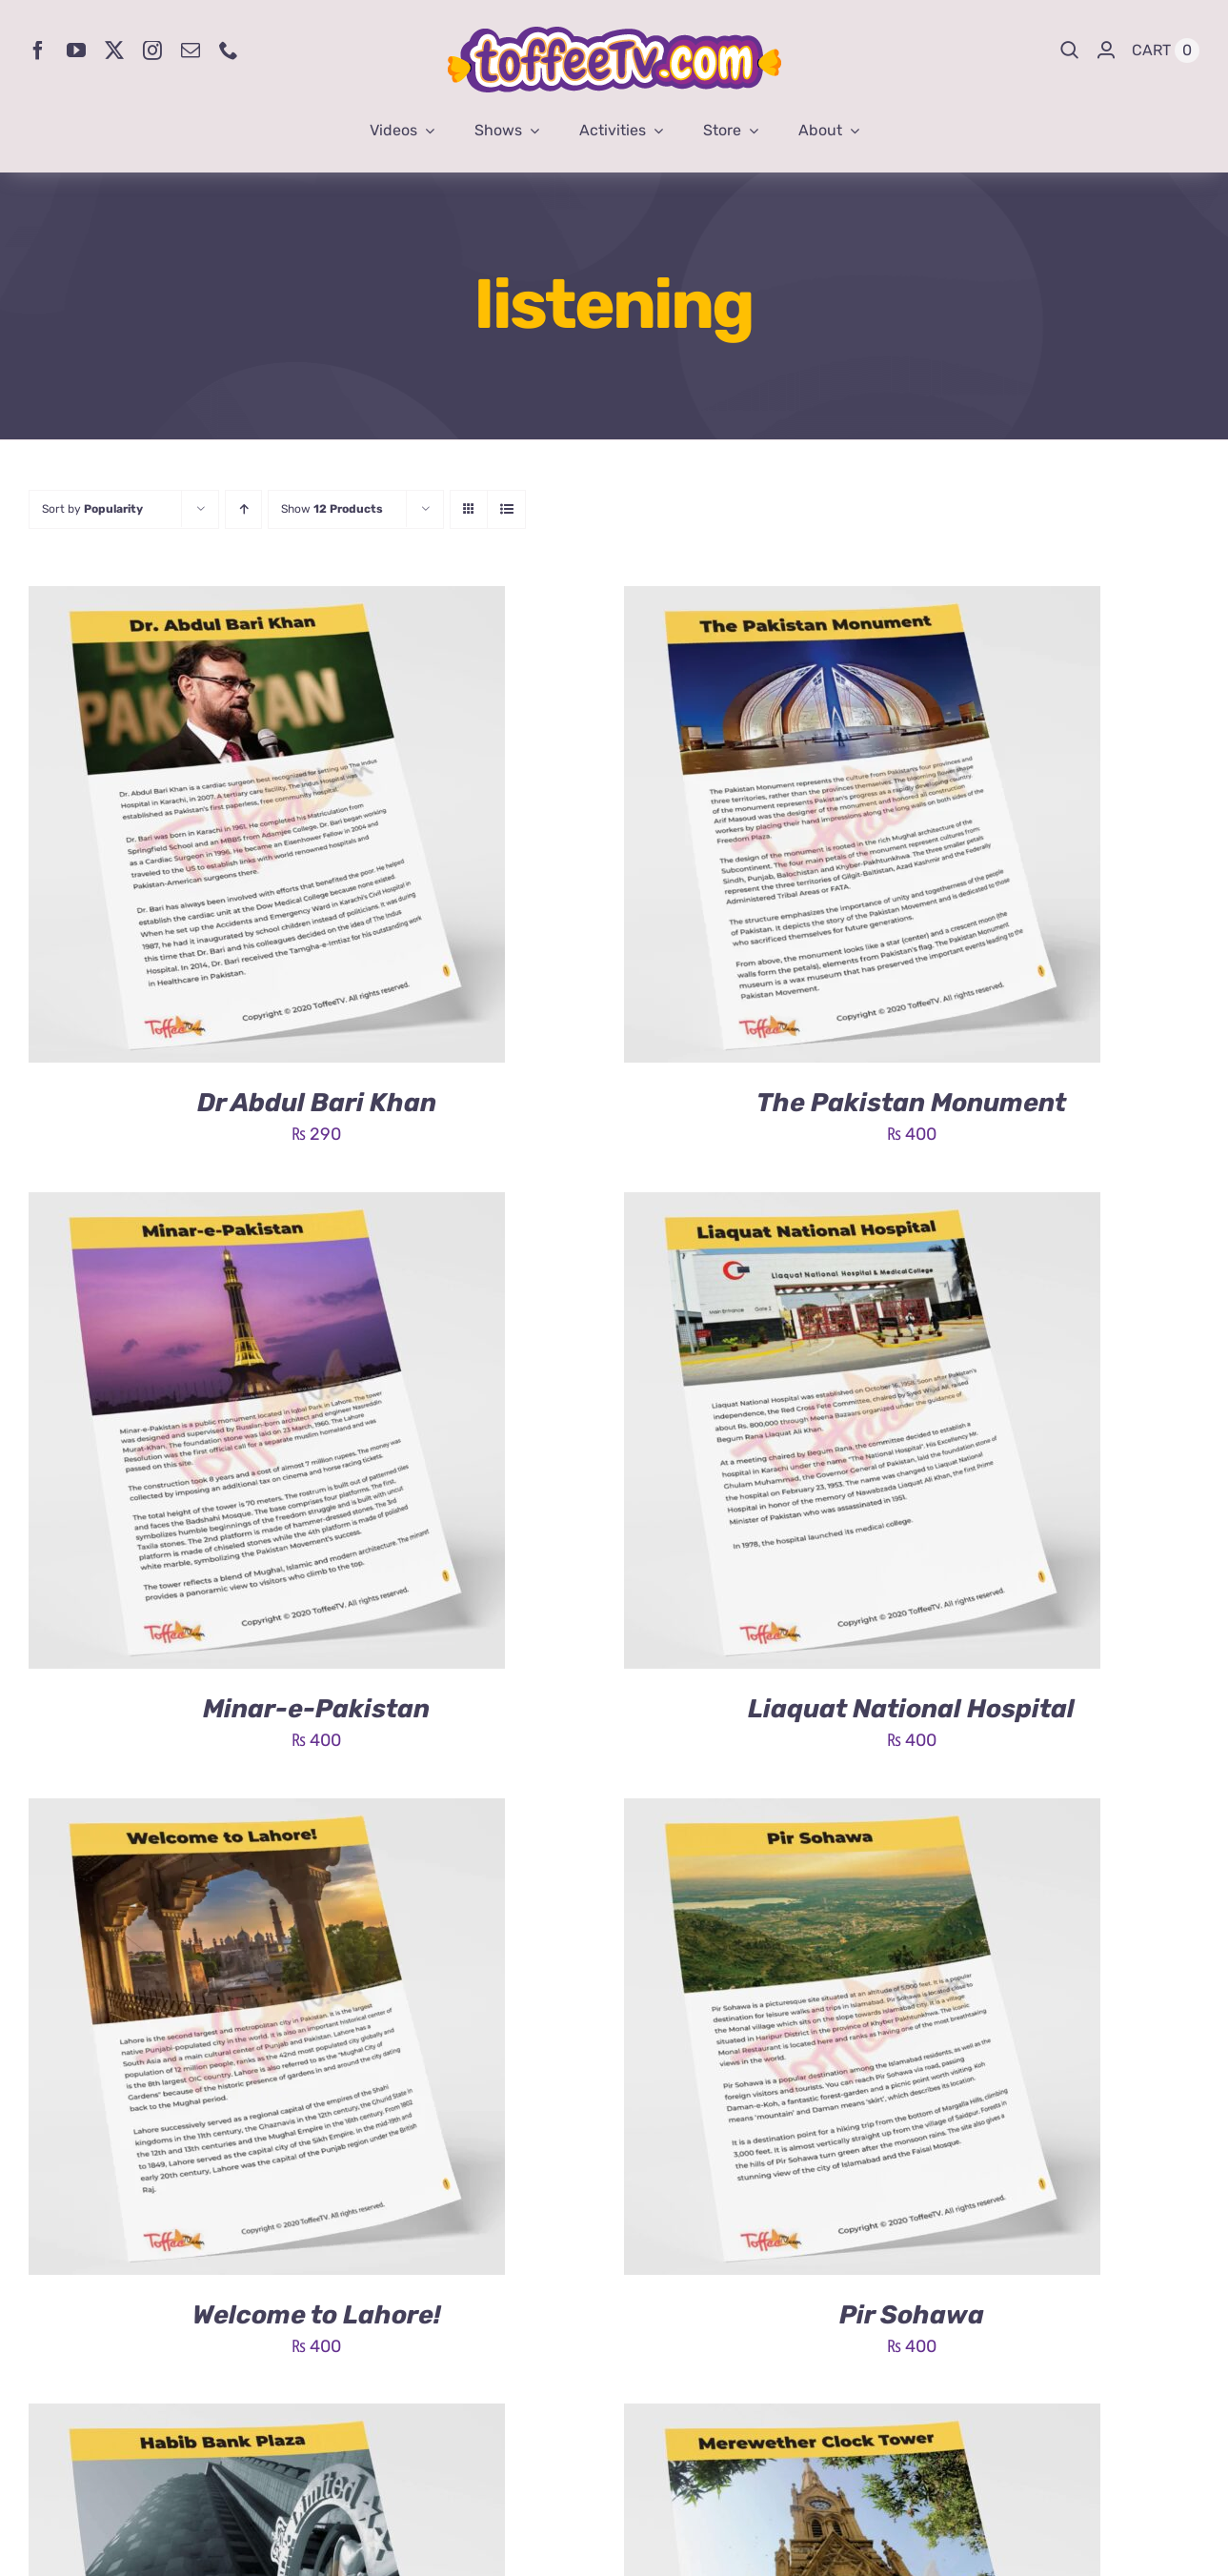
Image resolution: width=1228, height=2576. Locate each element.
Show (332, 509)
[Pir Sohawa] (862, 1812)
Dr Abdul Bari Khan (316, 1102)
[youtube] (76, 50)
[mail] (190, 50)
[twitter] (114, 50)
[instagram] (152, 50)
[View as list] (506, 509)
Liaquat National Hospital (911, 1709)
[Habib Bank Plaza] (267, 2417)
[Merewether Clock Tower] (862, 2417)
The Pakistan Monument (911, 1102)
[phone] (228, 50)
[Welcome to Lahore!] (267, 1812)
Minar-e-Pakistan (316, 1709)
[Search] (1069, 50)
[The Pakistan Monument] (862, 600)
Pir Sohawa (911, 2315)
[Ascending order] (243, 509)
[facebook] (38, 50)
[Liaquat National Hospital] (862, 1206)
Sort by (92, 509)
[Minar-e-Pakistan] (267, 1206)
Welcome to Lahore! (316, 2315)
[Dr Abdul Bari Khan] (267, 600)
